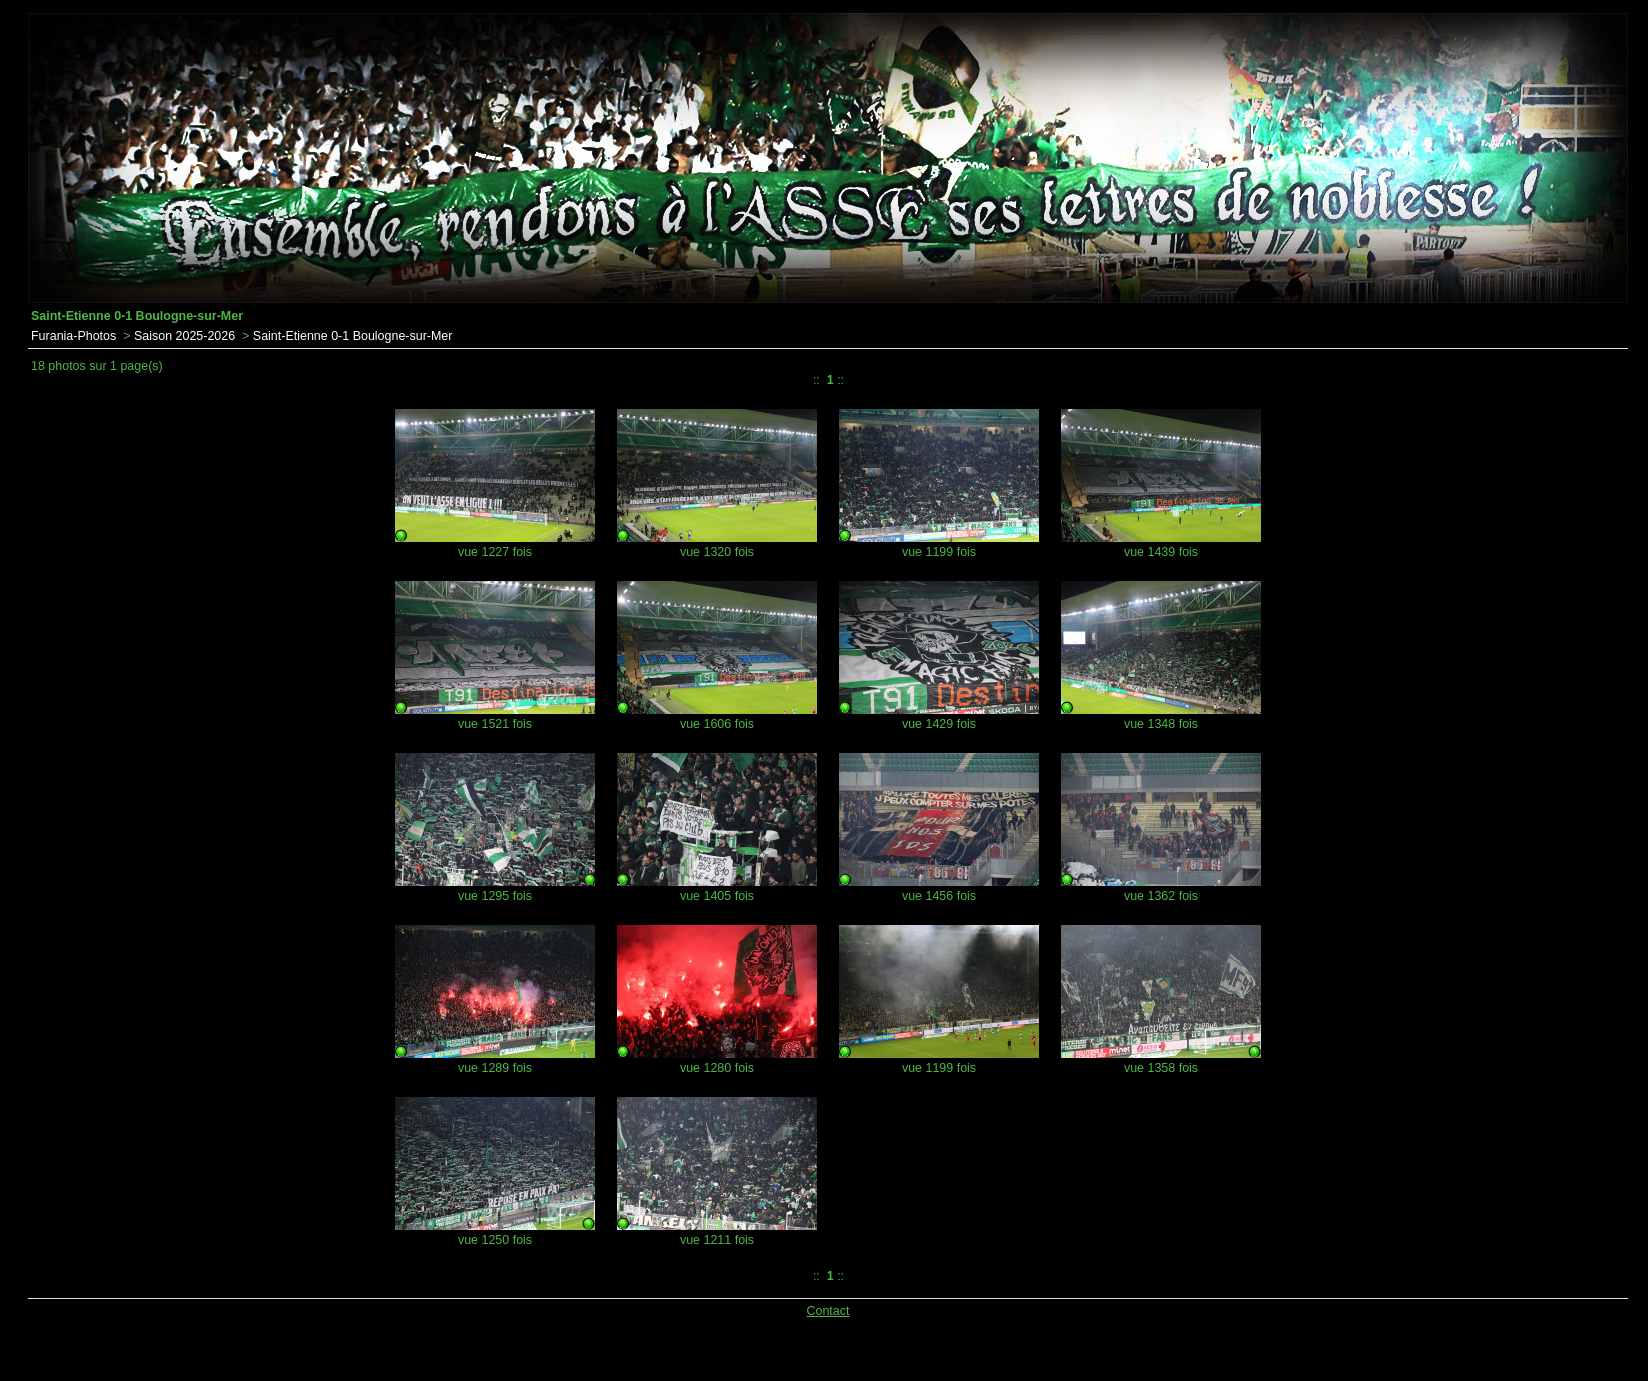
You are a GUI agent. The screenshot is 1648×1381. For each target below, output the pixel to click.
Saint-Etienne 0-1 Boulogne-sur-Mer (353, 336)
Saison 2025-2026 (184, 336)
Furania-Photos (73, 336)
